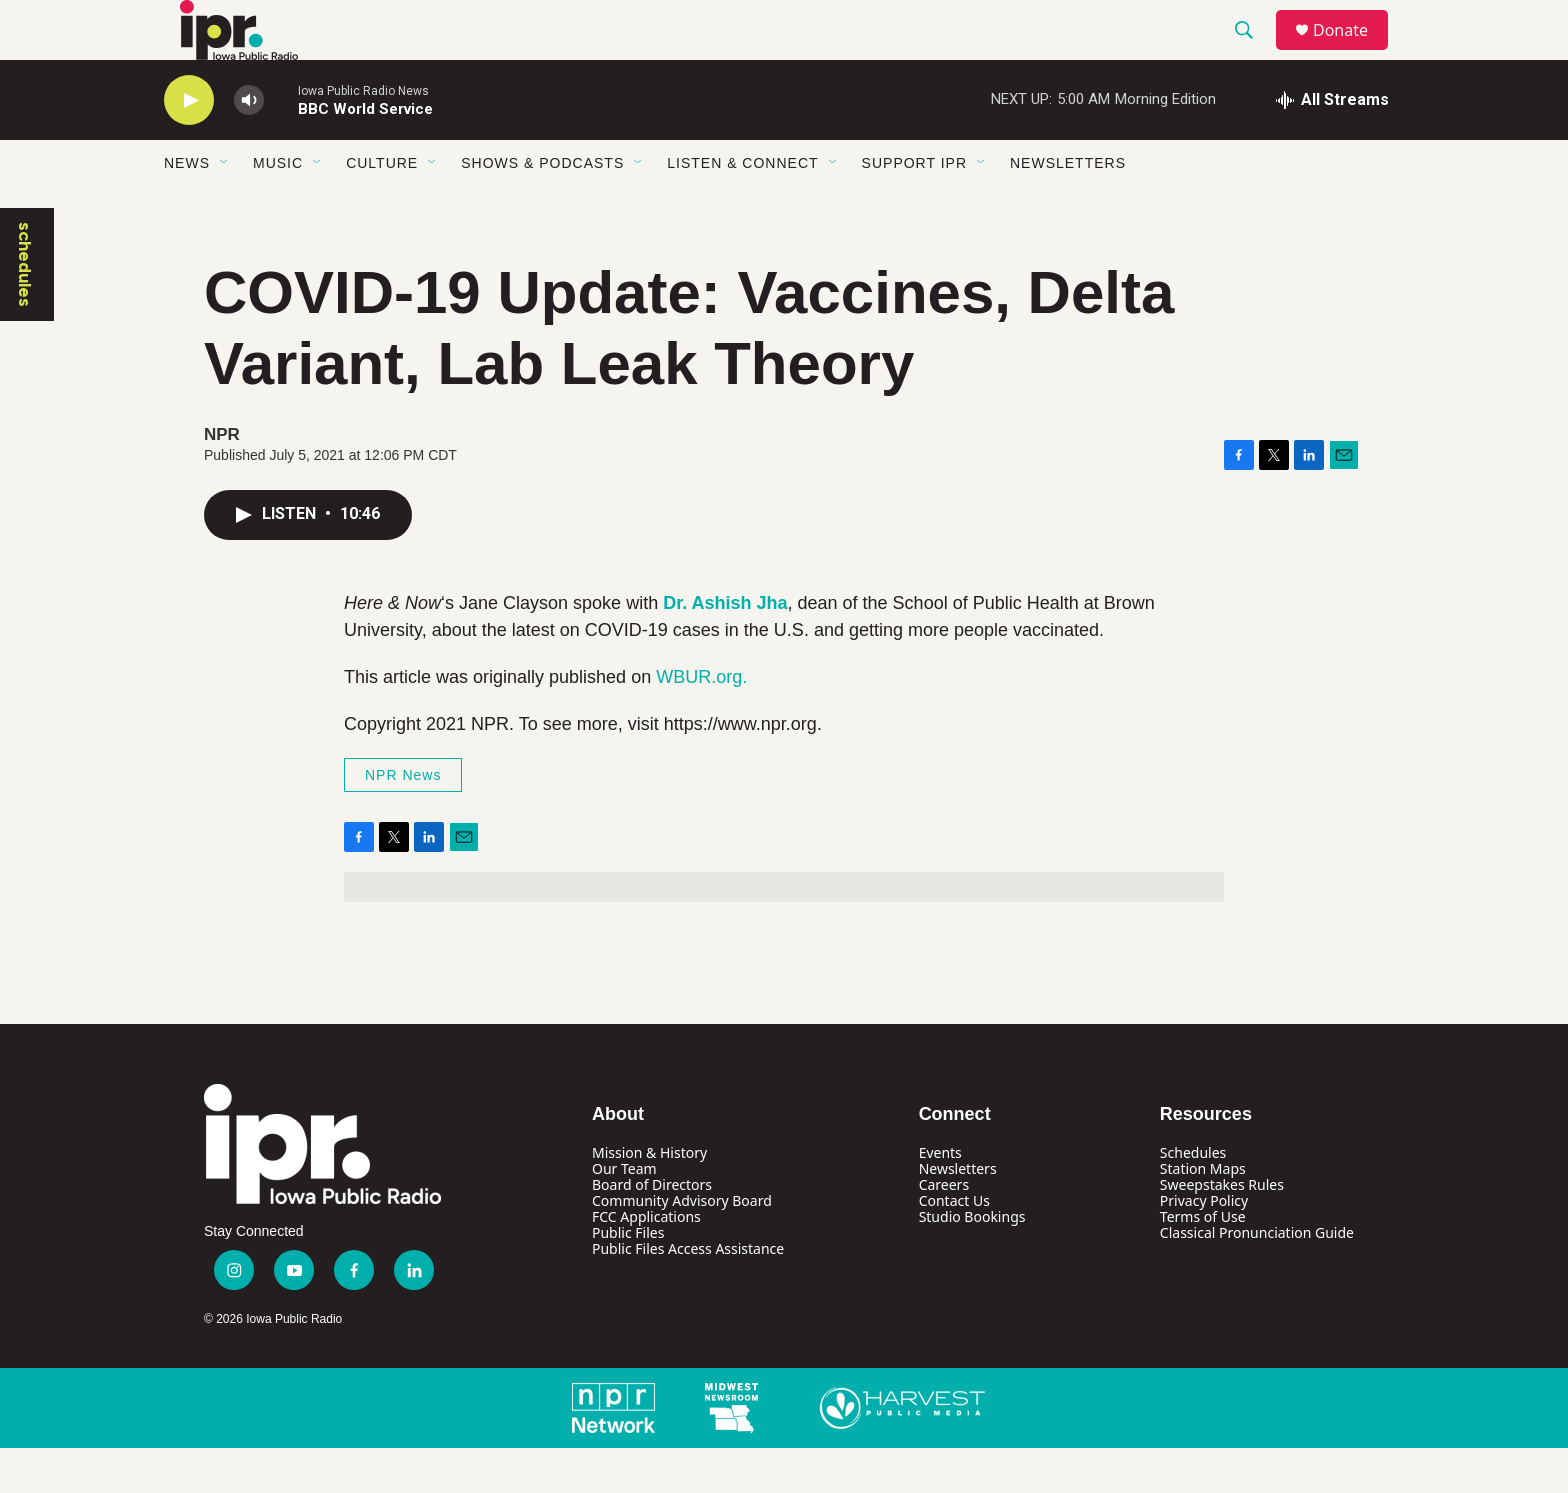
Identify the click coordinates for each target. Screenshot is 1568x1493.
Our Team (624, 1213)
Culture (382, 208)
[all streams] (1332, 145)
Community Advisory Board (682, 1245)
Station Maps (1203, 1213)
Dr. (677, 648)
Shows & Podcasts (542, 208)
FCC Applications (646, 1261)
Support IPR (914, 208)
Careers (944, 1229)
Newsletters (1068, 208)
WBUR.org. (701, 722)
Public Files (628, 1277)
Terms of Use (1203, 1261)
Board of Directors (652, 1229)
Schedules (1193, 1197)
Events (940, 1197)
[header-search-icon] (1253, 53)
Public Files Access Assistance (688, 1293)
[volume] (249, 145)
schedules (25, 309)
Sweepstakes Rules (1222, 1229)
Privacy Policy (1204, 1245)
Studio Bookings (972, 1261)
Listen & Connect (742, 208)
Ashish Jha (740, 648)
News (187, 208)
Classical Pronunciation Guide (1257, 1277)
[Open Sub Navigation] (225, 208)
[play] (189, 145)
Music (278, 208)
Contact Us (954, 1245)
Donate (1353, 52)
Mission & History (649, 1197)
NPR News (403, 820)
